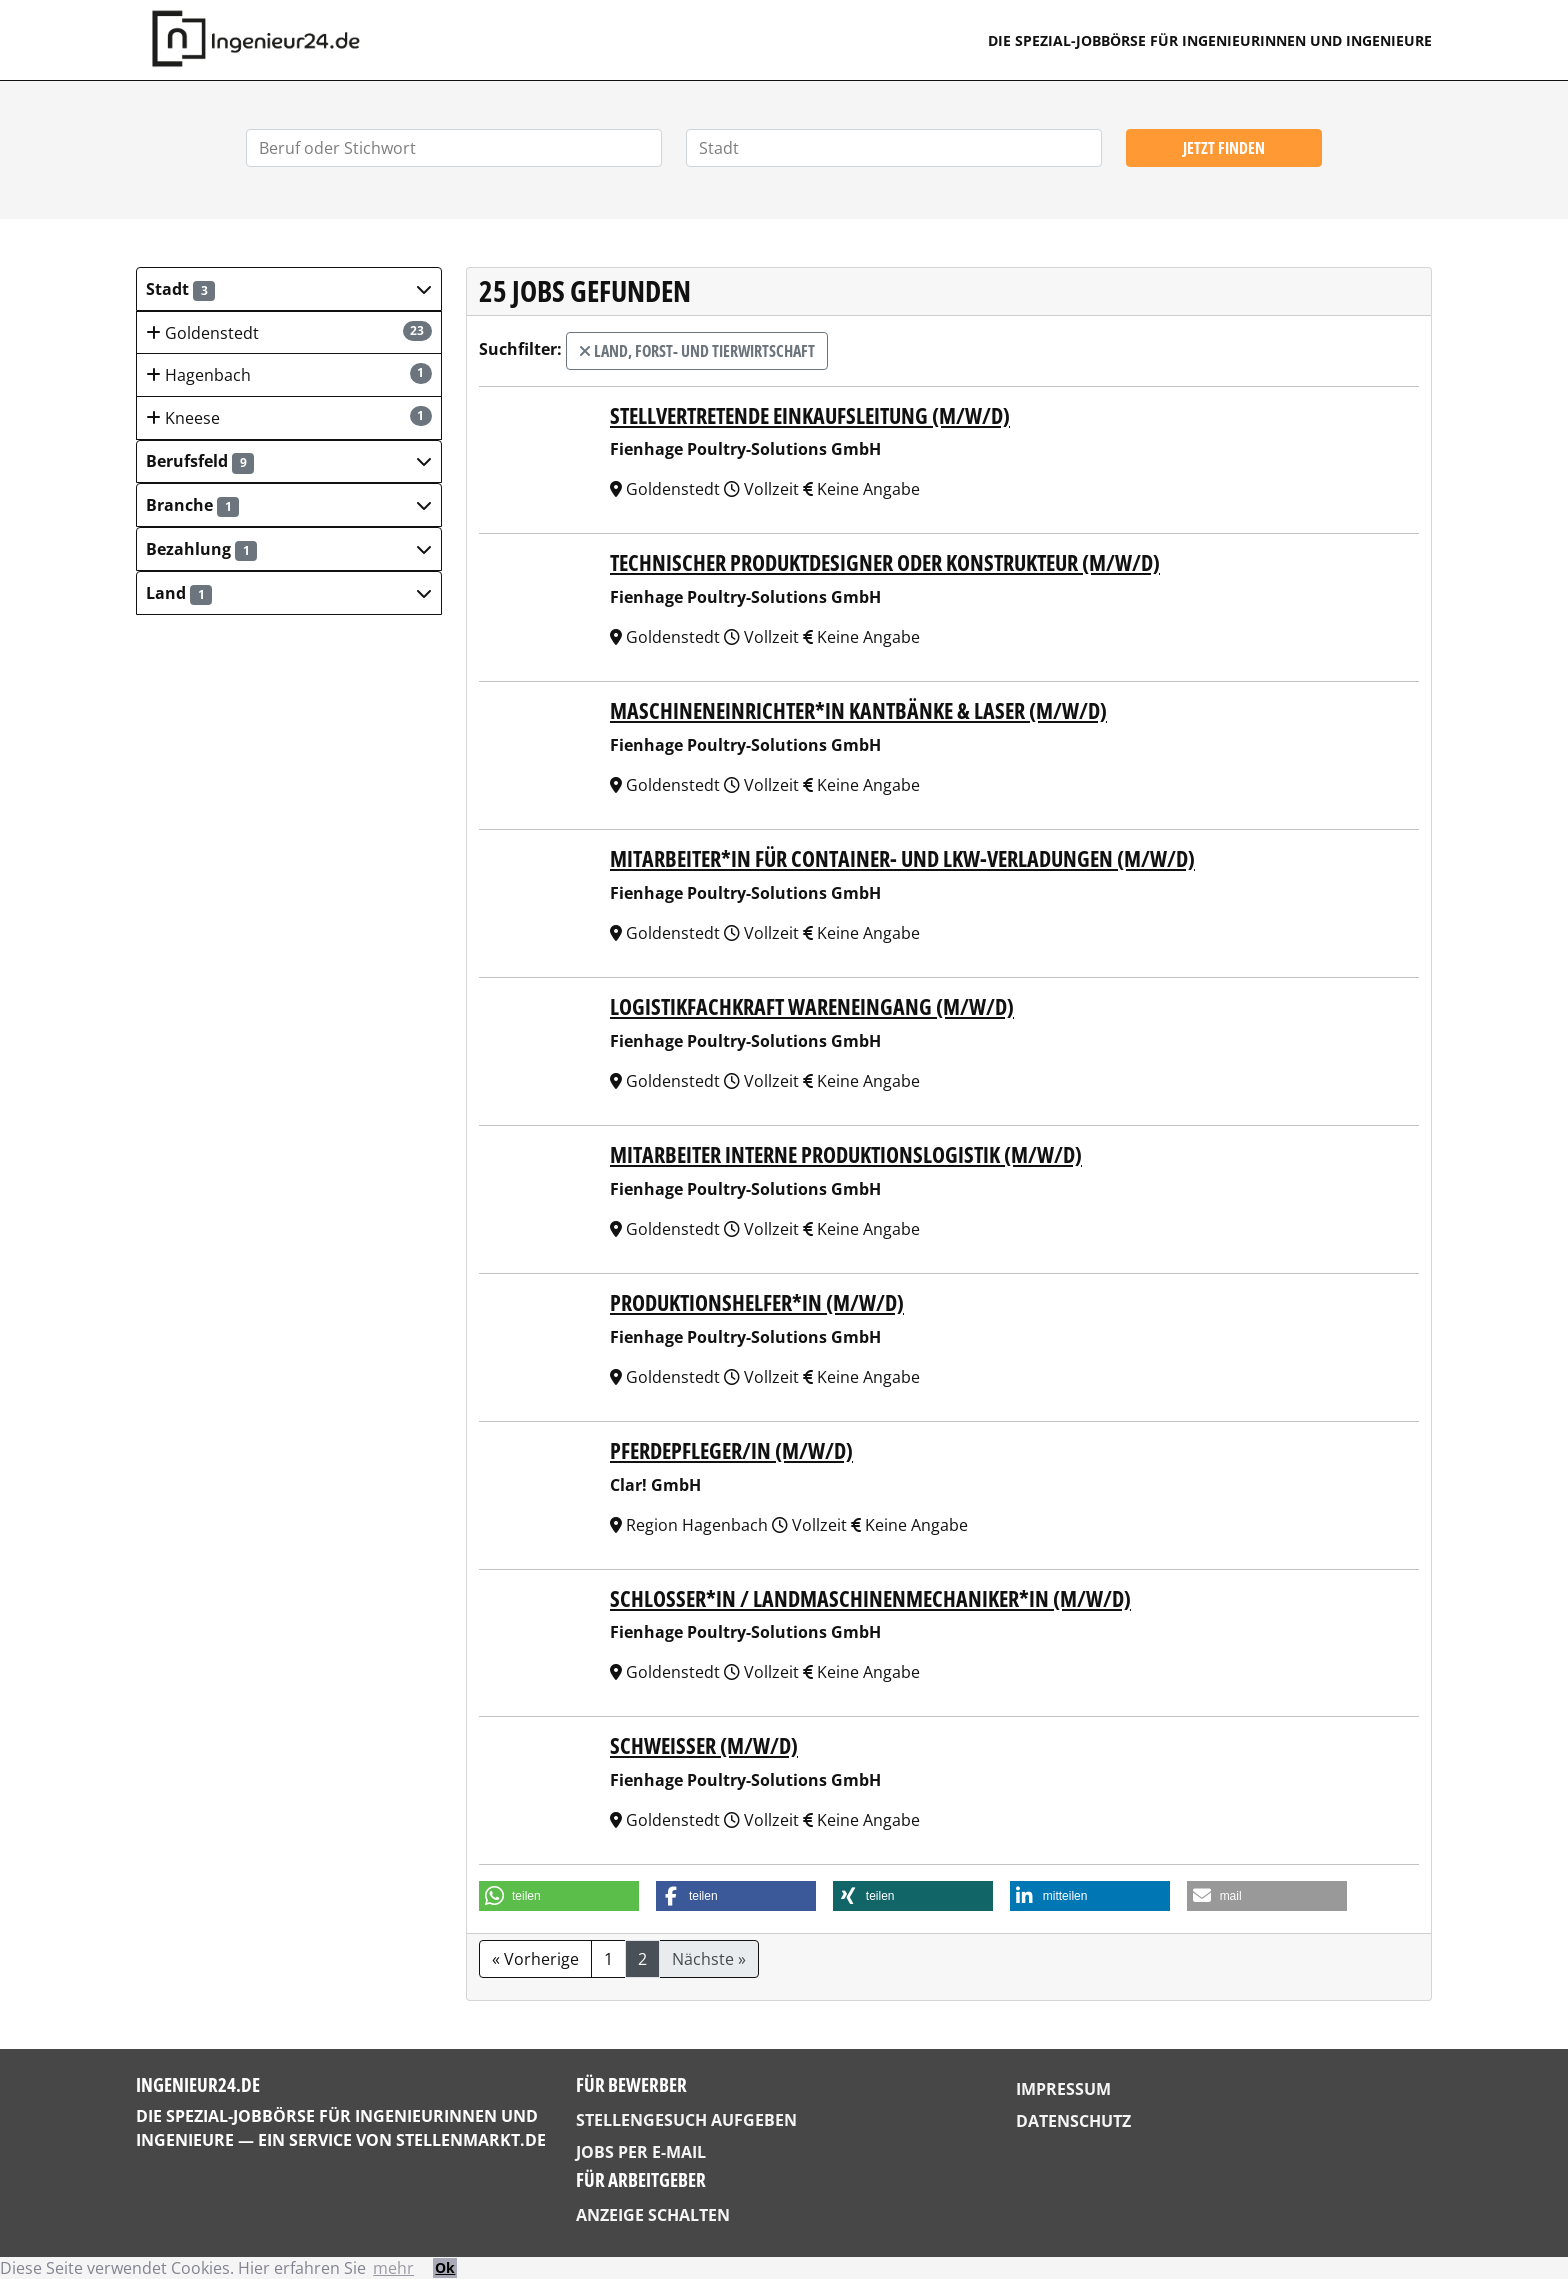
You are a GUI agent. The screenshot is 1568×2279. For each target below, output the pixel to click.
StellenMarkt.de (471, 2140)
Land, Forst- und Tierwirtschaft (697, 351)
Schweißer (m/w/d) (704, 1745)
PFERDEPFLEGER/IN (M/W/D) (731, 1450)
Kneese (289, 417)
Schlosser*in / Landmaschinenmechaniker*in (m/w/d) (870, 1598)
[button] (289, 289)
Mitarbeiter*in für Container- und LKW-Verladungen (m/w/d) (902, 858)
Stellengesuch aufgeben (686, 2120)
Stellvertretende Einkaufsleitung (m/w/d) (810, 415)
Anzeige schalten (653, 2215)
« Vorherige (535, 1959)
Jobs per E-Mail (641, 2152)
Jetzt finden (1224, 148)
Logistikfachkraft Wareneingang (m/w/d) (812, 1006)
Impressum (1063, 2089)
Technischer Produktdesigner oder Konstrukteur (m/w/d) (885, 562)
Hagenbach (289, 374)
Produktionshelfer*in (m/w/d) (757, 1302)
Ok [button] (445, 2267)
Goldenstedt (289, 332)
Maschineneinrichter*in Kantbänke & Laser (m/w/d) (858, 710)
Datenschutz (1073, 2121)
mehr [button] (393, 2268)
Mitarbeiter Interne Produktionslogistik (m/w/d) (846, 1154)
